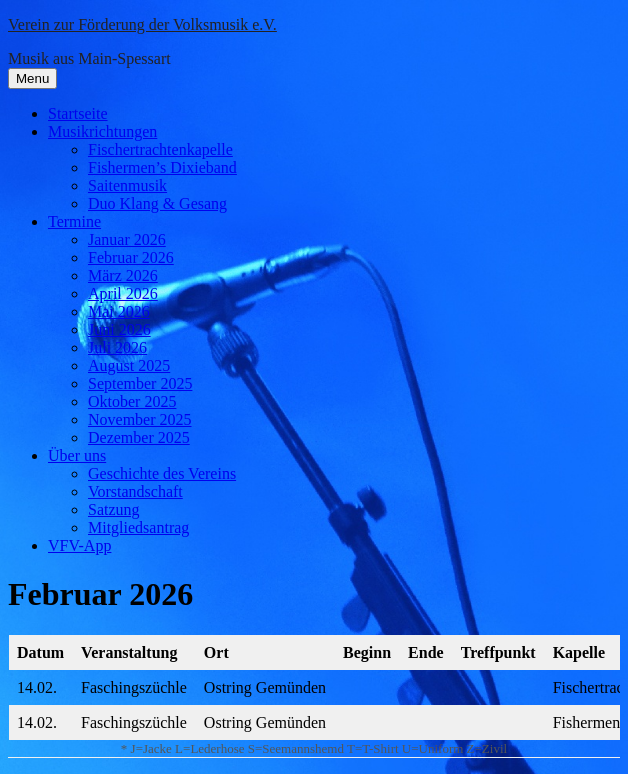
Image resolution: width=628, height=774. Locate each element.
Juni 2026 (119, 329)
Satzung (114, 509)
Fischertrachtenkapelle (160, 149)
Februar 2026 (131, 257)
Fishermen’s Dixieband (162, 167)
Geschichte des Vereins (162, 473)
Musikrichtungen (102, 131)
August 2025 (129, 365)
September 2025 (140, 383)
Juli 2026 (117, 347)
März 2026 (123, 275)
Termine (74, 221)
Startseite (78, 113)
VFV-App (79, 545)
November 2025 (140, 419)
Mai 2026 (119, 311)
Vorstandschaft (135, 491)
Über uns (77, 455)
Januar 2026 (127, 239)
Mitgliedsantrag (138, 527)
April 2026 (123, 293)
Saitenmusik (127, 185)
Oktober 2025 (132, 401)
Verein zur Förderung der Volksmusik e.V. (142, 24)
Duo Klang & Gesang (157, 203)
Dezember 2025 (139, 437)
